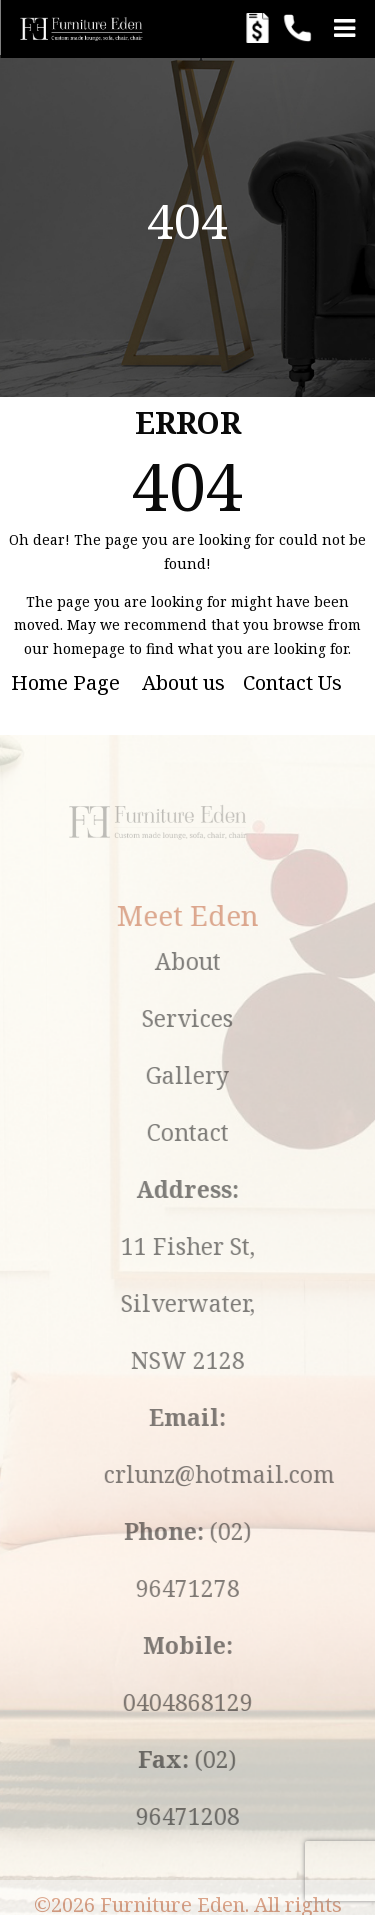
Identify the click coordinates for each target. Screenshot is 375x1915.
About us (183, 682)
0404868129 (242, 1702)
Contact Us (292, 682)
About (242, 961)
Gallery (242, 1075)
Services (242, 1018)
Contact (242, 1132)
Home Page (65, 682)
